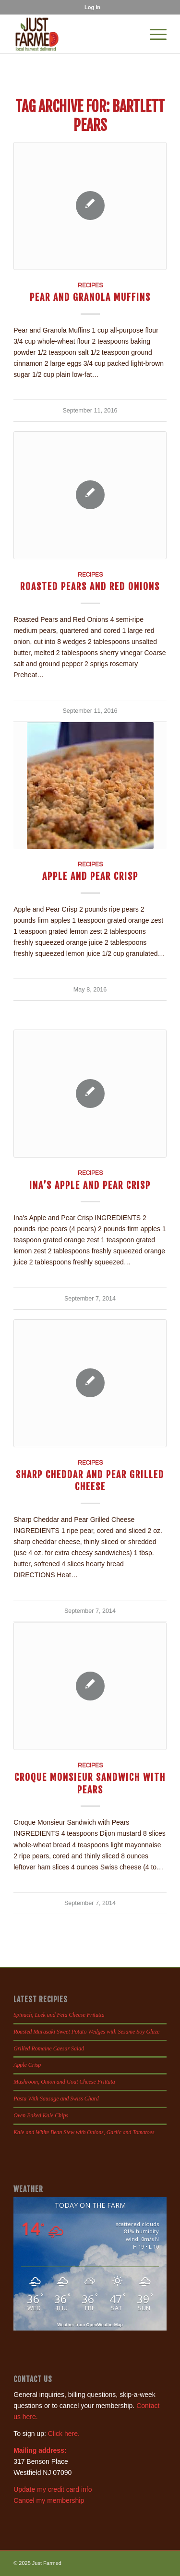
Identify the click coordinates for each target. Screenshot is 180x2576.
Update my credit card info (52, 2489)
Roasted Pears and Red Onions (90, 586)
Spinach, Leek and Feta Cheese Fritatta (59, 2014)
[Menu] (153, 34)
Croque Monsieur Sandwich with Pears (90, 1783)
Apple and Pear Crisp (90, 876)
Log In (92, 7)
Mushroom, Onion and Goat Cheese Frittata (64, 2081)
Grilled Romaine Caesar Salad (48, 2048)
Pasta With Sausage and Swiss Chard (56, 2098)
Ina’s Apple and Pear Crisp (90, 1185)
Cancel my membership (48, 2500)
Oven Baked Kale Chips (40, 2115)
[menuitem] (92, 7)
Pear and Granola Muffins (90, 297)
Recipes (90, 286)
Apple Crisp (27, 2064)
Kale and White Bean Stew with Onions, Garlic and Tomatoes (84, 2132)
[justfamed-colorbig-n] (74, 34)
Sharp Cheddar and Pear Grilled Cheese (90, 1480)
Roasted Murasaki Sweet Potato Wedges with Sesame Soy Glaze (86, 2031)
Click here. (64, 2433)
